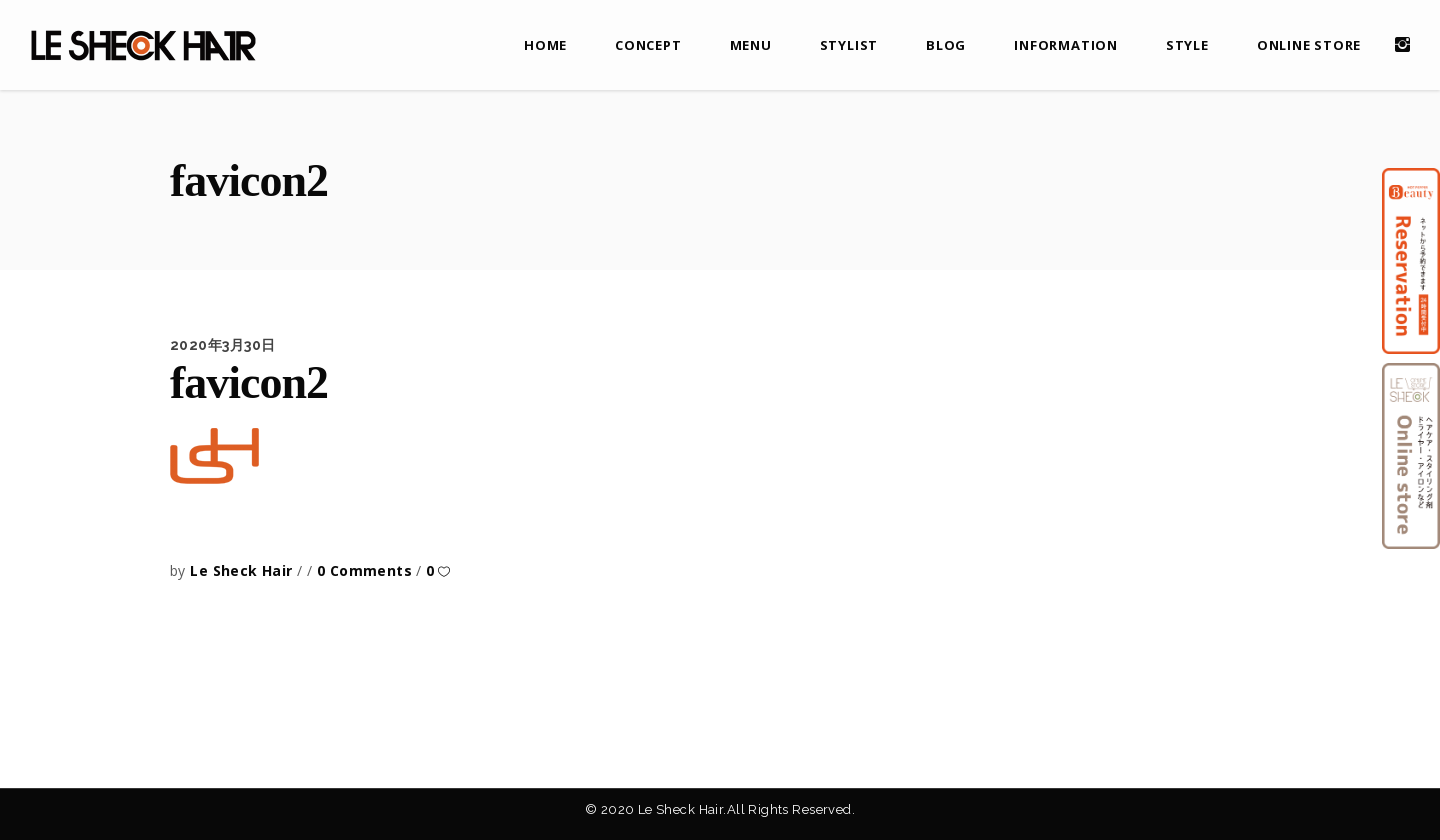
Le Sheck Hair (243, 570)
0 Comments (367, 570)
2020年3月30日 (223, 345)
